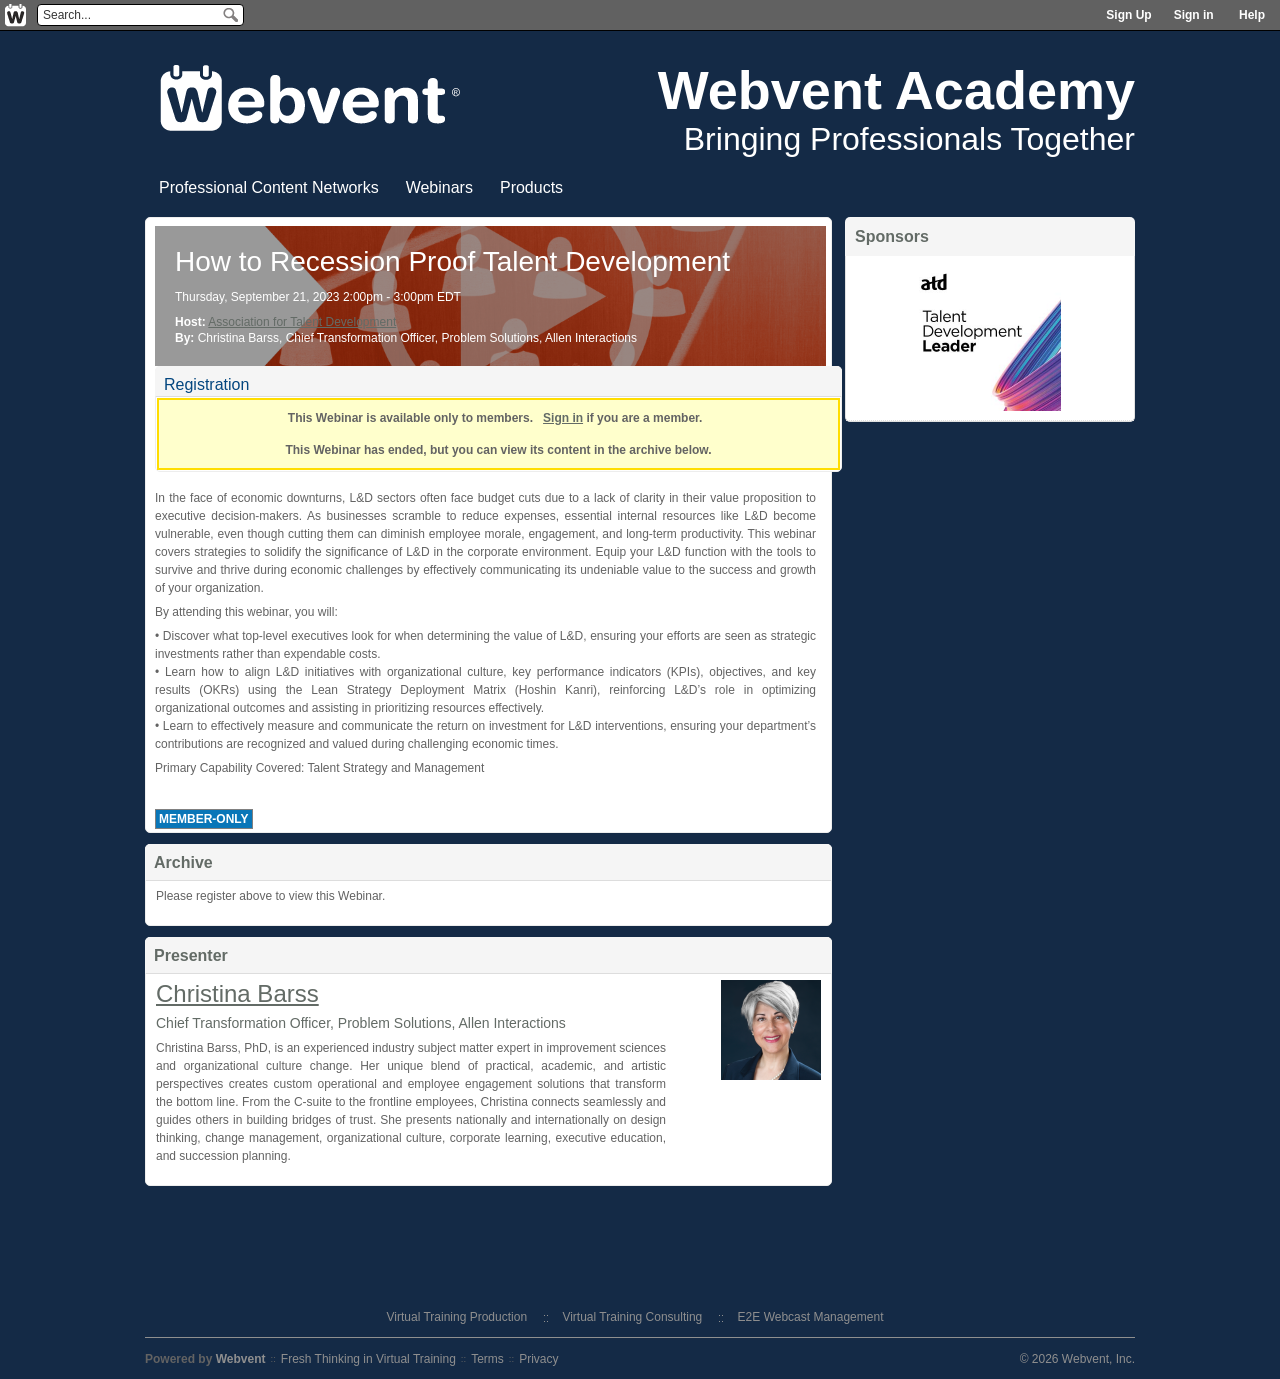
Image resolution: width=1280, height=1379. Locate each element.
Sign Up (1128, 15)
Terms (487, 1359)
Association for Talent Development (302, 322)
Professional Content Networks (269, 187)
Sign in (1194, 15)
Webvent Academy (896, 90)
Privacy (538, 1359)
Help (1252, 15)
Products (531, 187)
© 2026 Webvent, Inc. (1077, 1359)
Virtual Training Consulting (632, 1317)
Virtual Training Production (457, 1317)
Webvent (241, 1359)
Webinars (439, 187)
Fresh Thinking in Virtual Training (368, 1359)
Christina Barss (237, 993)
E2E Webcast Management (811, 1317)
